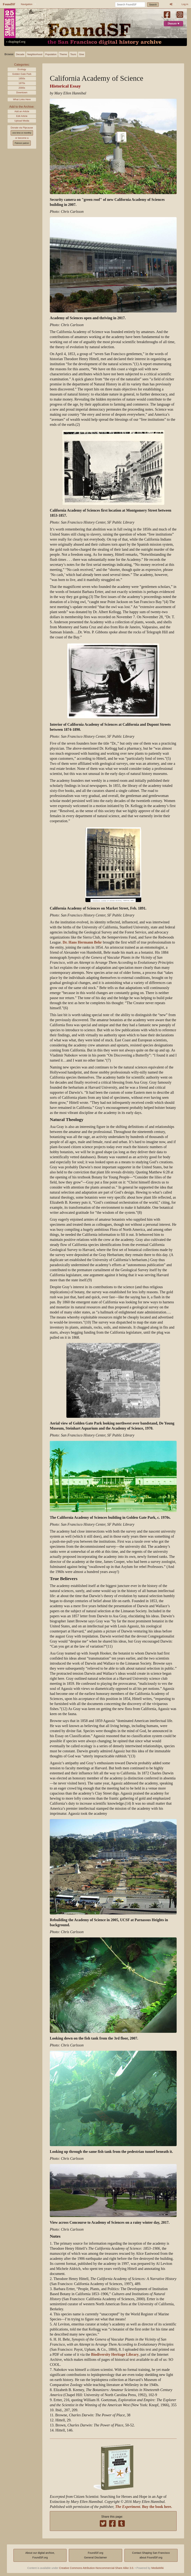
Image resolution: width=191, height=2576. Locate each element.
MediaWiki (157, 2567)
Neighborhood (34, 54)
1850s (22, 78)
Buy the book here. (157, 2507)
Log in (185, 4)
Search (153, 4)
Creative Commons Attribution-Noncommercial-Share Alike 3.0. (96, 2567)
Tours (73, 54)
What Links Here (22, 99)
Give (81, 54)
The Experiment (127, 2507)
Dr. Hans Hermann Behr (82, 942)
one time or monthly (21, 133)
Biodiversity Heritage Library (115, 2354)
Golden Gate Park (21, 74)
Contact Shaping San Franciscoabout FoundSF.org (151, 2555)
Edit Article (21, 116)
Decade (20, 54)
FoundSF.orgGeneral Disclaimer (95, 2555)
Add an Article (22, 111)
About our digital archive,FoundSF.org (40, 2555)
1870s (22, 83)
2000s (22, 87)
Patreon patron (22, 143)
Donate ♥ (173, 23)
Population (51, 54)
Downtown (21, 92)
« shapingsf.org (15, 41)
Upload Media (22, 120)
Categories (21, 64)
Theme (63, 54)
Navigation (26, 4)
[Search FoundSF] (130, 4)
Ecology (22, 69)
